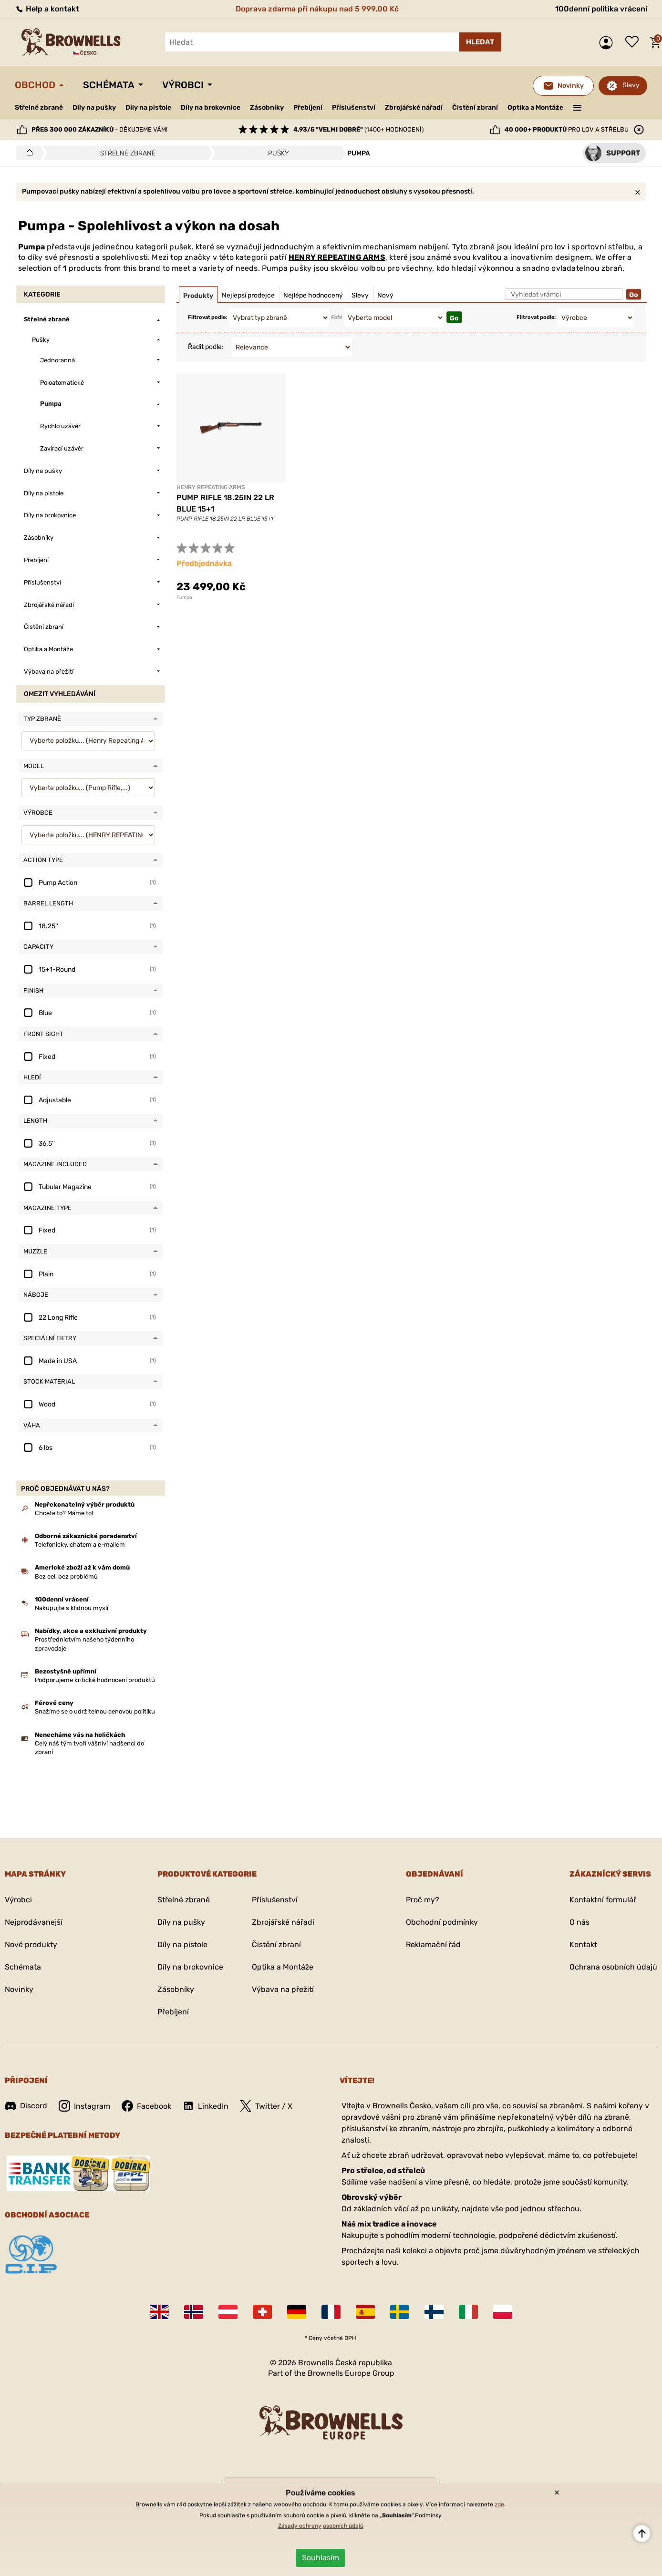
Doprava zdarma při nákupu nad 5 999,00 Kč (317, 8)
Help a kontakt (47, 8)
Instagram (84, 2106)
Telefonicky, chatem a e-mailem (80, 1544)
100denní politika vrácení (601, 8)
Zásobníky (267, 107)
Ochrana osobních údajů (613, 1966)
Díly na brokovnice (210, 107)
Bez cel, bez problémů (66, 1576)
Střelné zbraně (39, 107)
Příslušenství (353, 107)
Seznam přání (634, 42)
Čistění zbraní (475, 107)
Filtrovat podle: (207, 317)
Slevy (631, 85)
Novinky (19, 1989)
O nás (579, 1922)
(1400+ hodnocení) (358, 129)
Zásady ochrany (299, 2526)
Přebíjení (307, 107)
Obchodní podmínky (442, 1922)
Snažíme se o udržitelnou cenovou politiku (95, 1711)
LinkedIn (205, 2106)
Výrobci (183, 85)
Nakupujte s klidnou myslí (71, 1607)
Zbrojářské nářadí (414, 107)
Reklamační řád (433, 1944)
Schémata (108, 85)
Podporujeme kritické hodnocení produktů (95, 1679)
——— (577, 107)
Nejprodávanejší (33, 1922)
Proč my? (422, 1899)
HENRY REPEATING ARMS (337, 257)
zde (499, 2504)
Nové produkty (31, 1944)
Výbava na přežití (283, 1989)
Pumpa (184, 597)
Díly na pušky (94, 107)
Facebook (146, 2106)
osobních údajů (343, 2526)
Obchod (35, 85)
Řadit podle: (206, 347)
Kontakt (583, 1944)
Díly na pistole (148, 107)
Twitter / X (266, 2106)
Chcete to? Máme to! (64, 1513)
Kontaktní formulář (602, 1899)
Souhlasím (320, 2557)
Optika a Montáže (535, 107)
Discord (26, 2105)
